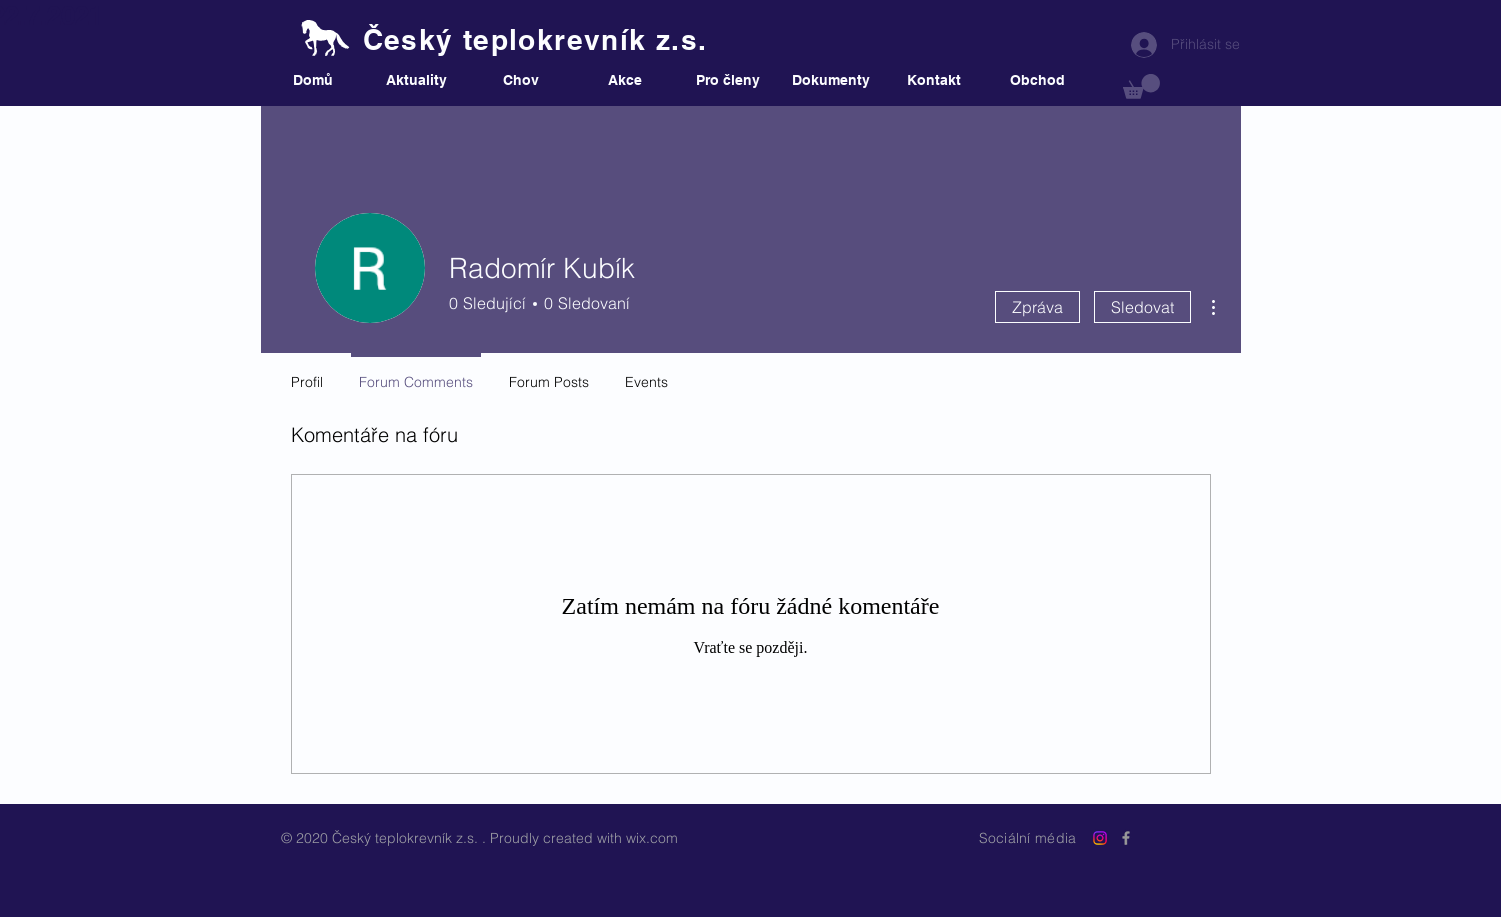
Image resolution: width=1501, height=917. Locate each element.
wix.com (652, 838)
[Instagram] (1100, 838)
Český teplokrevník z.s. (535, 39)
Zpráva (1037, 307)
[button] (1141, 86)
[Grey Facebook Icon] (1126, 838)
